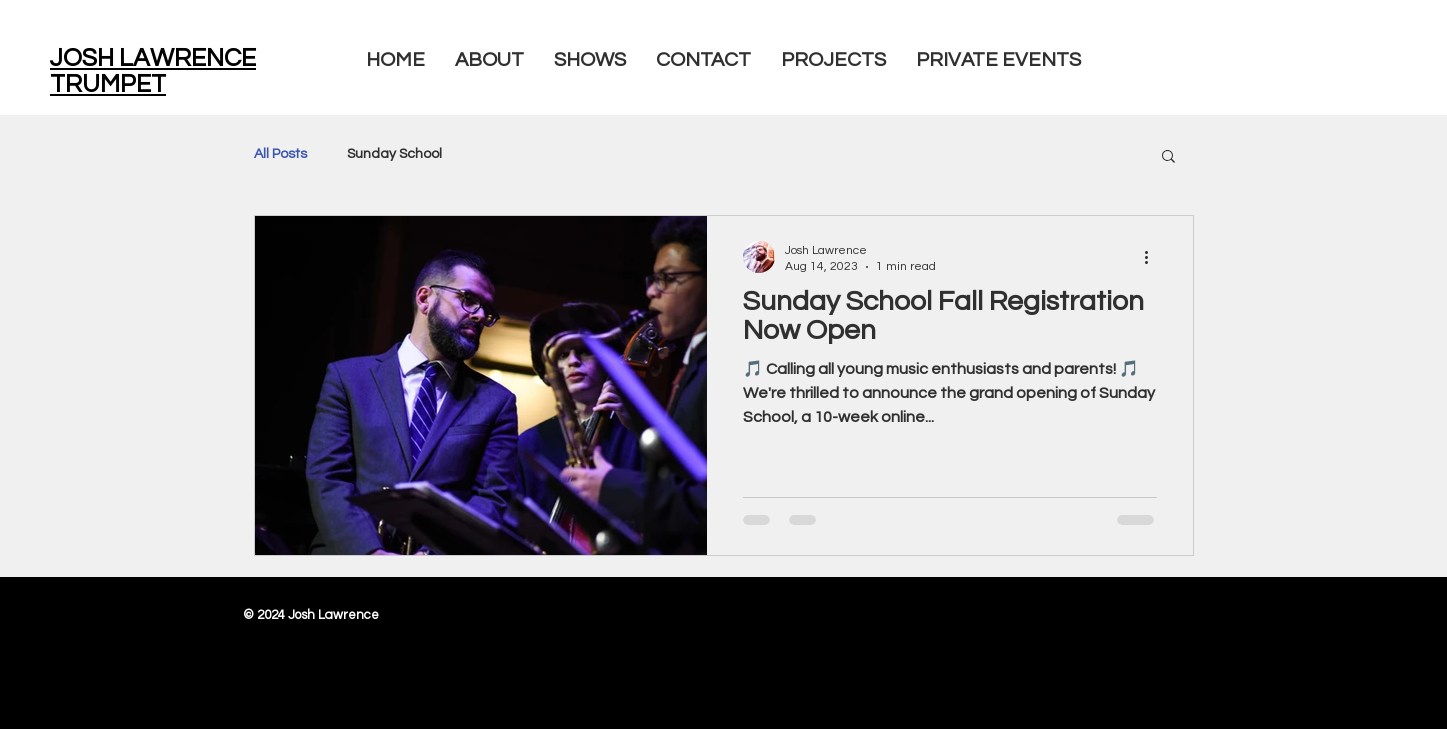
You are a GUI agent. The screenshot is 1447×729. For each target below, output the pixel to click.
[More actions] (1154, 257)
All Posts (280, 154)
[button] (1168, 157)
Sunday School (394, 154)
